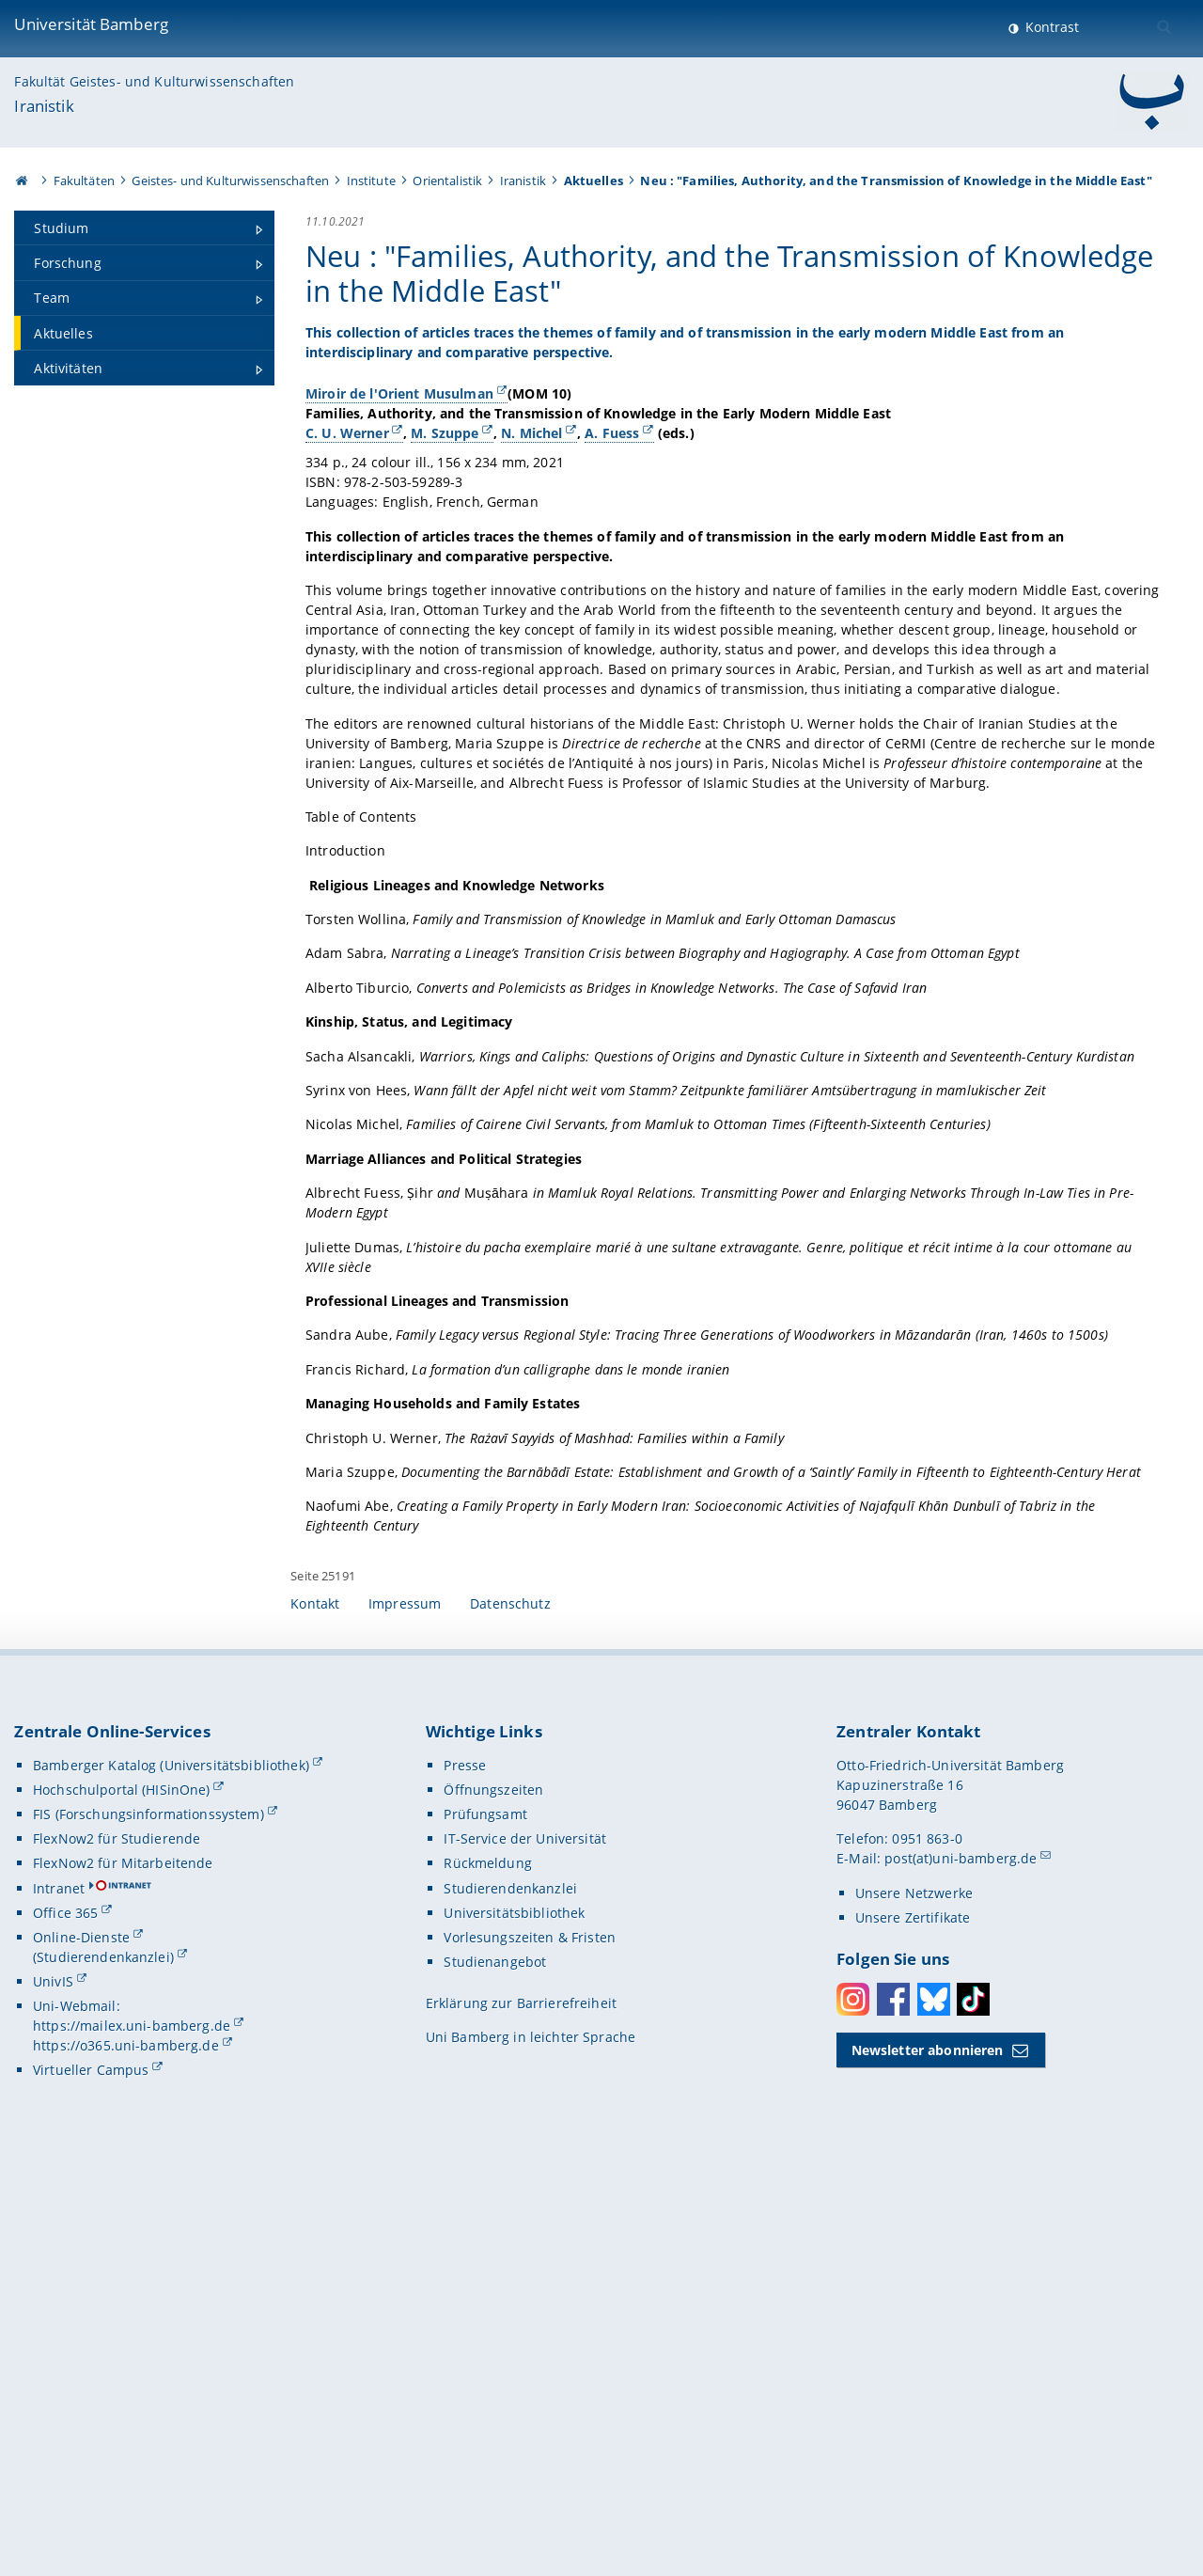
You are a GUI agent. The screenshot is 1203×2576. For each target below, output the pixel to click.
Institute (371, 180)
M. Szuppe (445, 507)
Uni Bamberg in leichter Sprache (530, 2447)
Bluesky (933, 2409)
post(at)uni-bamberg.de (960, 2268)
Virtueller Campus (90, 2480)
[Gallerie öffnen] (1012, 488)
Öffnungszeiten (493, 2199)
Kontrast (1050, 27)
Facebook (893, 2409)
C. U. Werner (347, 507)
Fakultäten (84, 180)
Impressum (404, 2013)
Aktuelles (593, 180)
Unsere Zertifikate (913, 2327)
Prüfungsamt (485, 2224)
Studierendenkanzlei (510, 2297)
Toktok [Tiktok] (973, 2409)
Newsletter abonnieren (927, 2460)
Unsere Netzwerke (914, 2303)
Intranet (59, 2297)
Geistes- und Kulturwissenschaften (230, 180)
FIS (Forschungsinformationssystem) (148, 2224)
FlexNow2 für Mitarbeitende (123, 2273)
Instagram (852, 2409)
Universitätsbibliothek (514, 2323)
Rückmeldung (488, 2273)
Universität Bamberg (91, 24)
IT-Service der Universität (525, 2248)
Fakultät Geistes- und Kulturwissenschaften (154, 81)
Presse (465, 2175)
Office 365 (65, 2323)
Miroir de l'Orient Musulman (399, 448)
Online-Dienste (81, 2347)
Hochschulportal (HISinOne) (122, 2199)
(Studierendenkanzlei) (103, 2367)
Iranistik (43, 106)
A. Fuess (613, 507)
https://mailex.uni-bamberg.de (131, 2435)
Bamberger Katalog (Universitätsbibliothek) (171, 2175)
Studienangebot (495, 2371)
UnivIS (53, 2391)
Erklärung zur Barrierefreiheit (521, 2413)
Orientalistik (447, 180)
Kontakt (314, 2013)
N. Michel (532, 507)
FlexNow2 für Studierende (116, 2248)
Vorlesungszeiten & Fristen (530, 2347)
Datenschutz (510, 2013)
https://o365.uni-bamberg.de (126, 2455)
